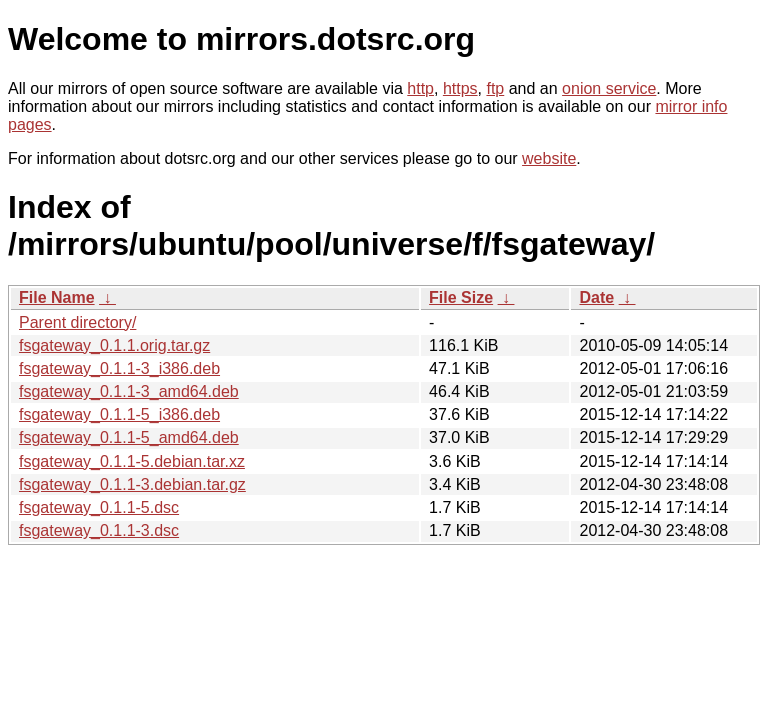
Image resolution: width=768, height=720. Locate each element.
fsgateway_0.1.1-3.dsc (99, 530)
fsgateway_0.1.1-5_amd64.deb (129, 437)
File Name (57, 297)
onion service (609, 88)
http (420, 88)
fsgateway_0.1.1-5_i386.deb (119, 414)
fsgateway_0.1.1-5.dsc (99, 507)
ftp (495, 88)
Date (596, 297)
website (549, 158)
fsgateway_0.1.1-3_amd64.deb (129, 391)
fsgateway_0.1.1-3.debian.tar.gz (132, 484)
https (460, 88)
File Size (461, 297)
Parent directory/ (77, 322)
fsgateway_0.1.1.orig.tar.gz (114, 345)
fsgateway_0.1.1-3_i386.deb (119, 368)
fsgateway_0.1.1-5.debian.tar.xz (132, 461)
